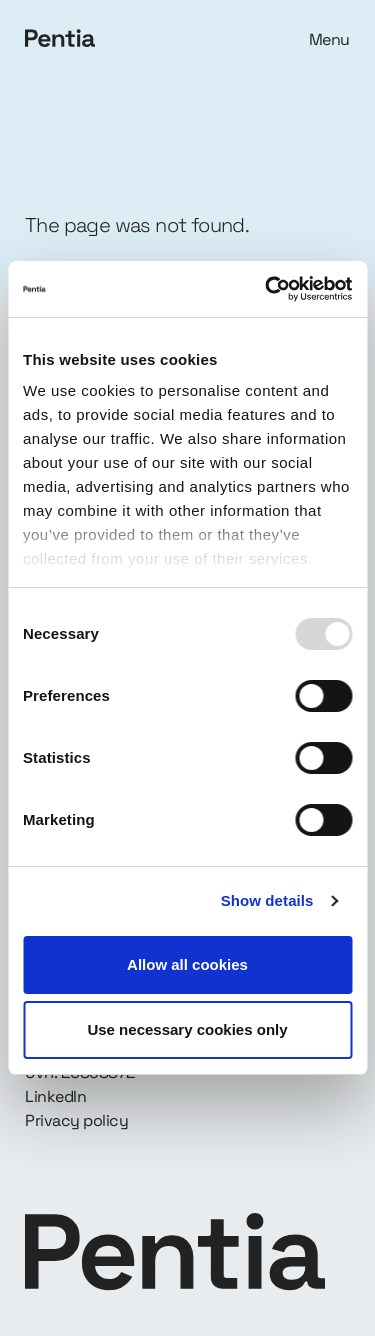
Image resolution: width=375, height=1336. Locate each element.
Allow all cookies (187, 964)
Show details (267, 900)
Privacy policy (76, 1120)
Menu (329, 39)
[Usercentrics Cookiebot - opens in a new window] (267, 289)
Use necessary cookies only (187, 1029)
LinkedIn (55, 1096)
